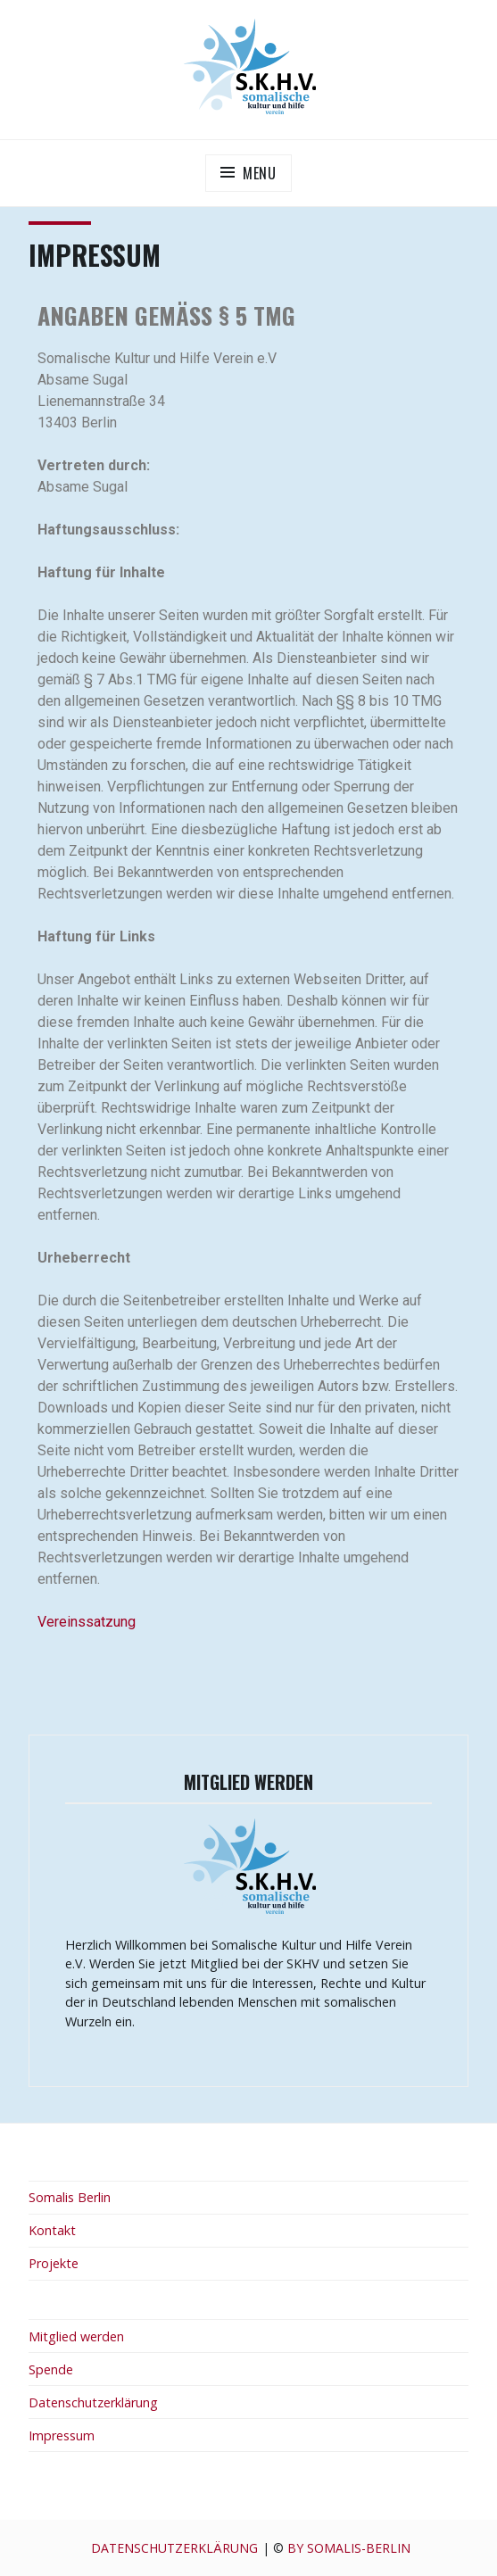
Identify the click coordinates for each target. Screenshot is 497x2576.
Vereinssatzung (86, 1621)
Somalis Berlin (70, 2197)
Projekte (54, 2263)
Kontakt (52, 2230)
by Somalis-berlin (348, 2547)
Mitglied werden (76, 2336)
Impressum (62, 2435)
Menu (260, 173)
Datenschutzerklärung (93, 2402)
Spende (51, 2369)
